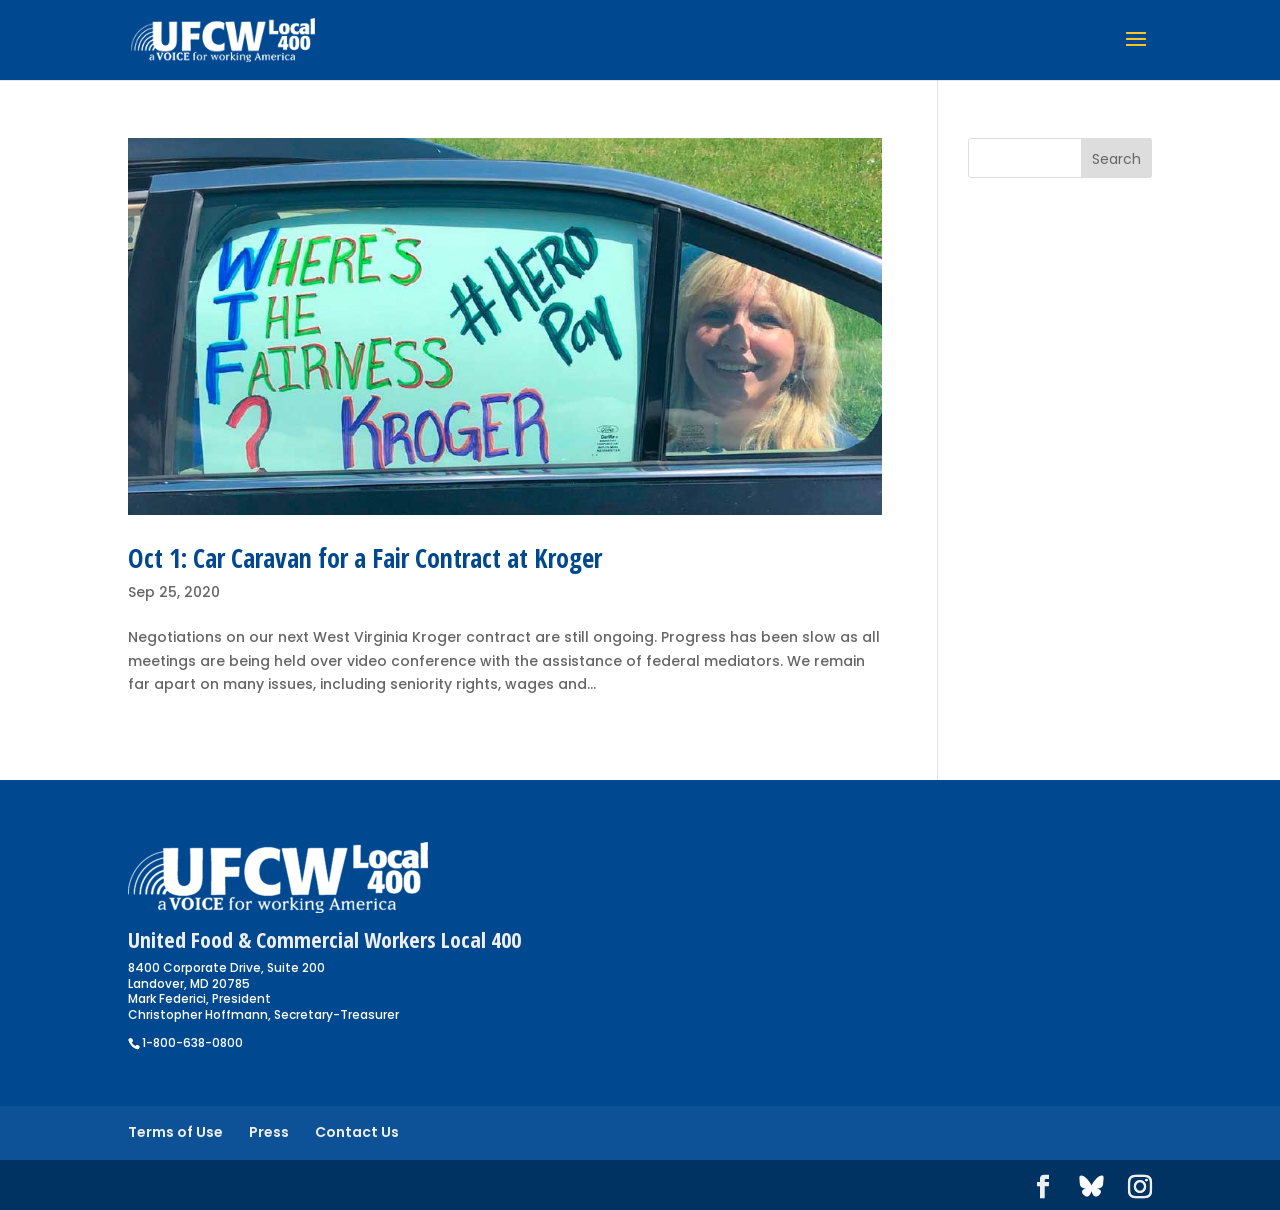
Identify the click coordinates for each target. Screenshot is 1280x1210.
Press (269, 1132)
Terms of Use (175, 1132)
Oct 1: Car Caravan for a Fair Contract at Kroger (365, 558)
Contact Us (357, 1132)
